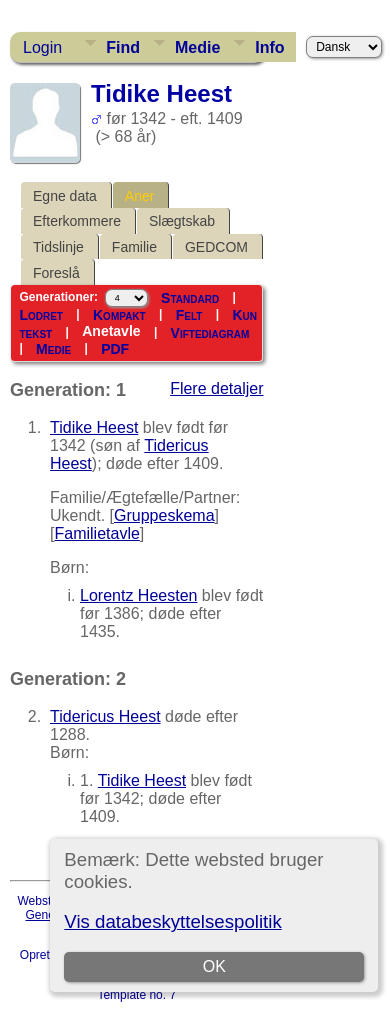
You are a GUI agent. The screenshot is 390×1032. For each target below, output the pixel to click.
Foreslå (56, 273)
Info (269, 47)
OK (214, 966)
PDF (115, 349)
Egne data (65, 196)
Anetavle (111, 331)
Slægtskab (182, 221)
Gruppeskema (164, 515)
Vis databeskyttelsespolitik (172, 921)
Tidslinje (58, 247)
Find (123, 47)
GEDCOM (216, 247)
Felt (189, 315)
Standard (190, 298)
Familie (134, 247)
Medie (197, 47)
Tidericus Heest (105, 716)
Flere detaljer (216, 388)
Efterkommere (77, 221)
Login (42, 47)
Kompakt (119, 315)
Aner (140, 196)
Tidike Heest (94, 427)
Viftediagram (210, 333)
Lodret (41, 315)
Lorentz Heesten (138, 595)
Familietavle (96, 533)
